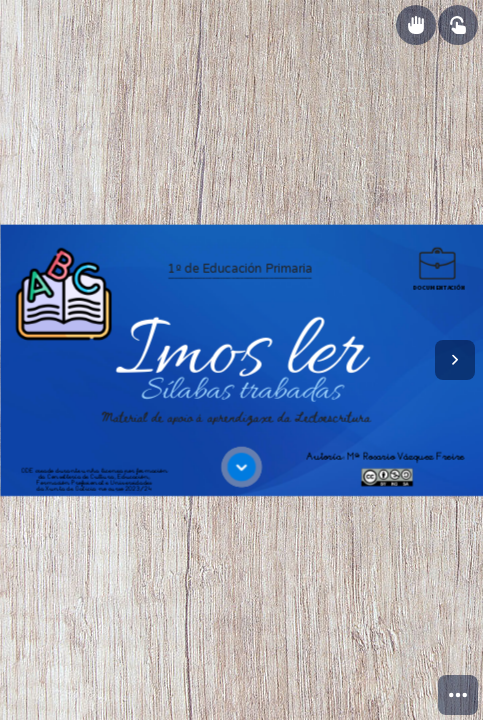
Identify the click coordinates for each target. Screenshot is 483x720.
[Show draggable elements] (416, 25)
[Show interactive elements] (458, 25)
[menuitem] (458, 695)
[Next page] (455, 360)
